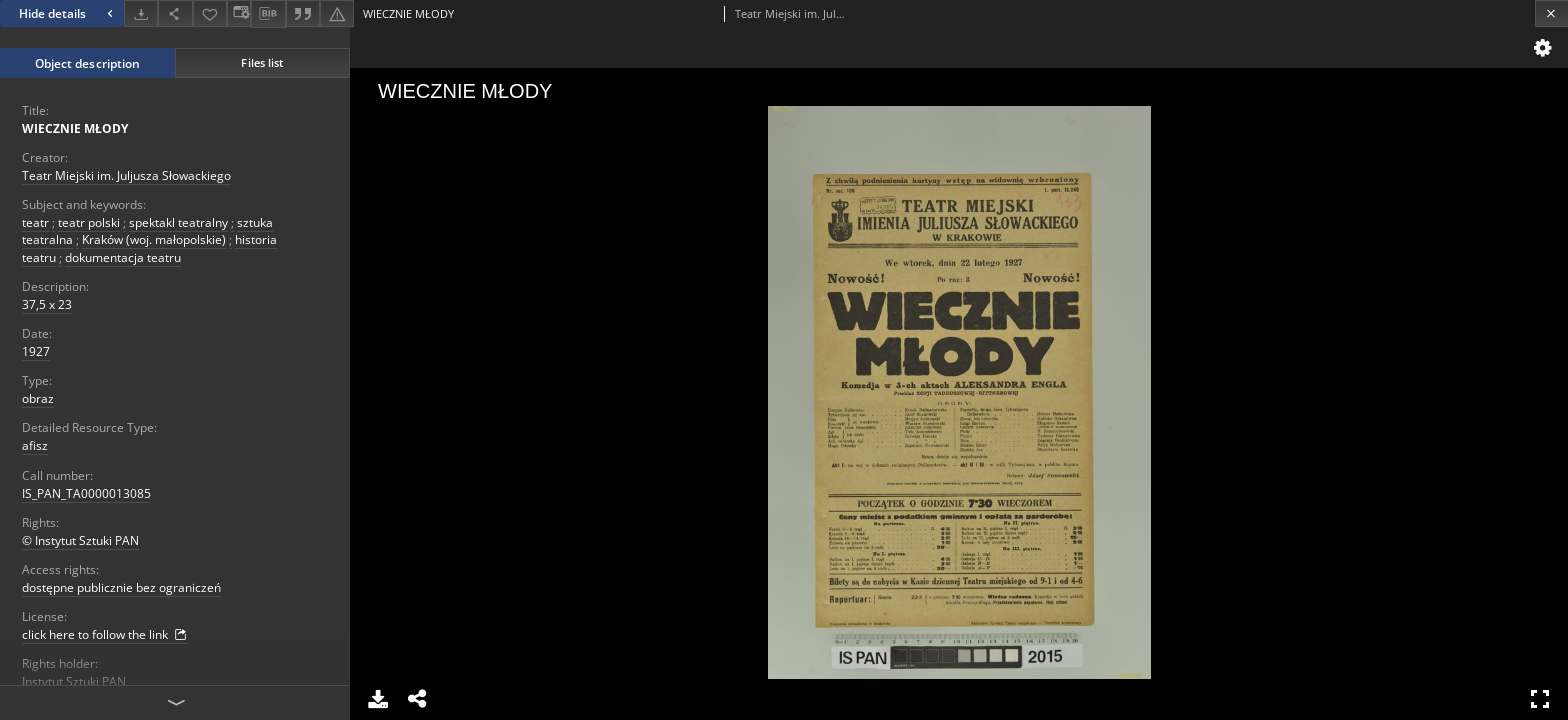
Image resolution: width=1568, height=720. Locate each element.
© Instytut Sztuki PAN (80, 540)
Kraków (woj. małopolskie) (154, 239)
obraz (38, 398)
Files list (262, 62)
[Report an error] (337, 13)
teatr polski (89, 222)
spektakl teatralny (178, 222)
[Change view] (239, 13)
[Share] (175, 13)
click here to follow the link (105, 635)
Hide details (68, 13)
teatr (35, 222)
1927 (36, 351)
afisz (35, 445)
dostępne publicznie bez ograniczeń (121, 587)
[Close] (1551, 13)
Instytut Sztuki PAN (74, 681)
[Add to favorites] (210, 13)
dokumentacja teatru (123, 257)
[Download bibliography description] (268, 14)
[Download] (141, 13)
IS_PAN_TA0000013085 (86, 493)
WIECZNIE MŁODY (75, 128)
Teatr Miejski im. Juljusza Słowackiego (126, 175)
